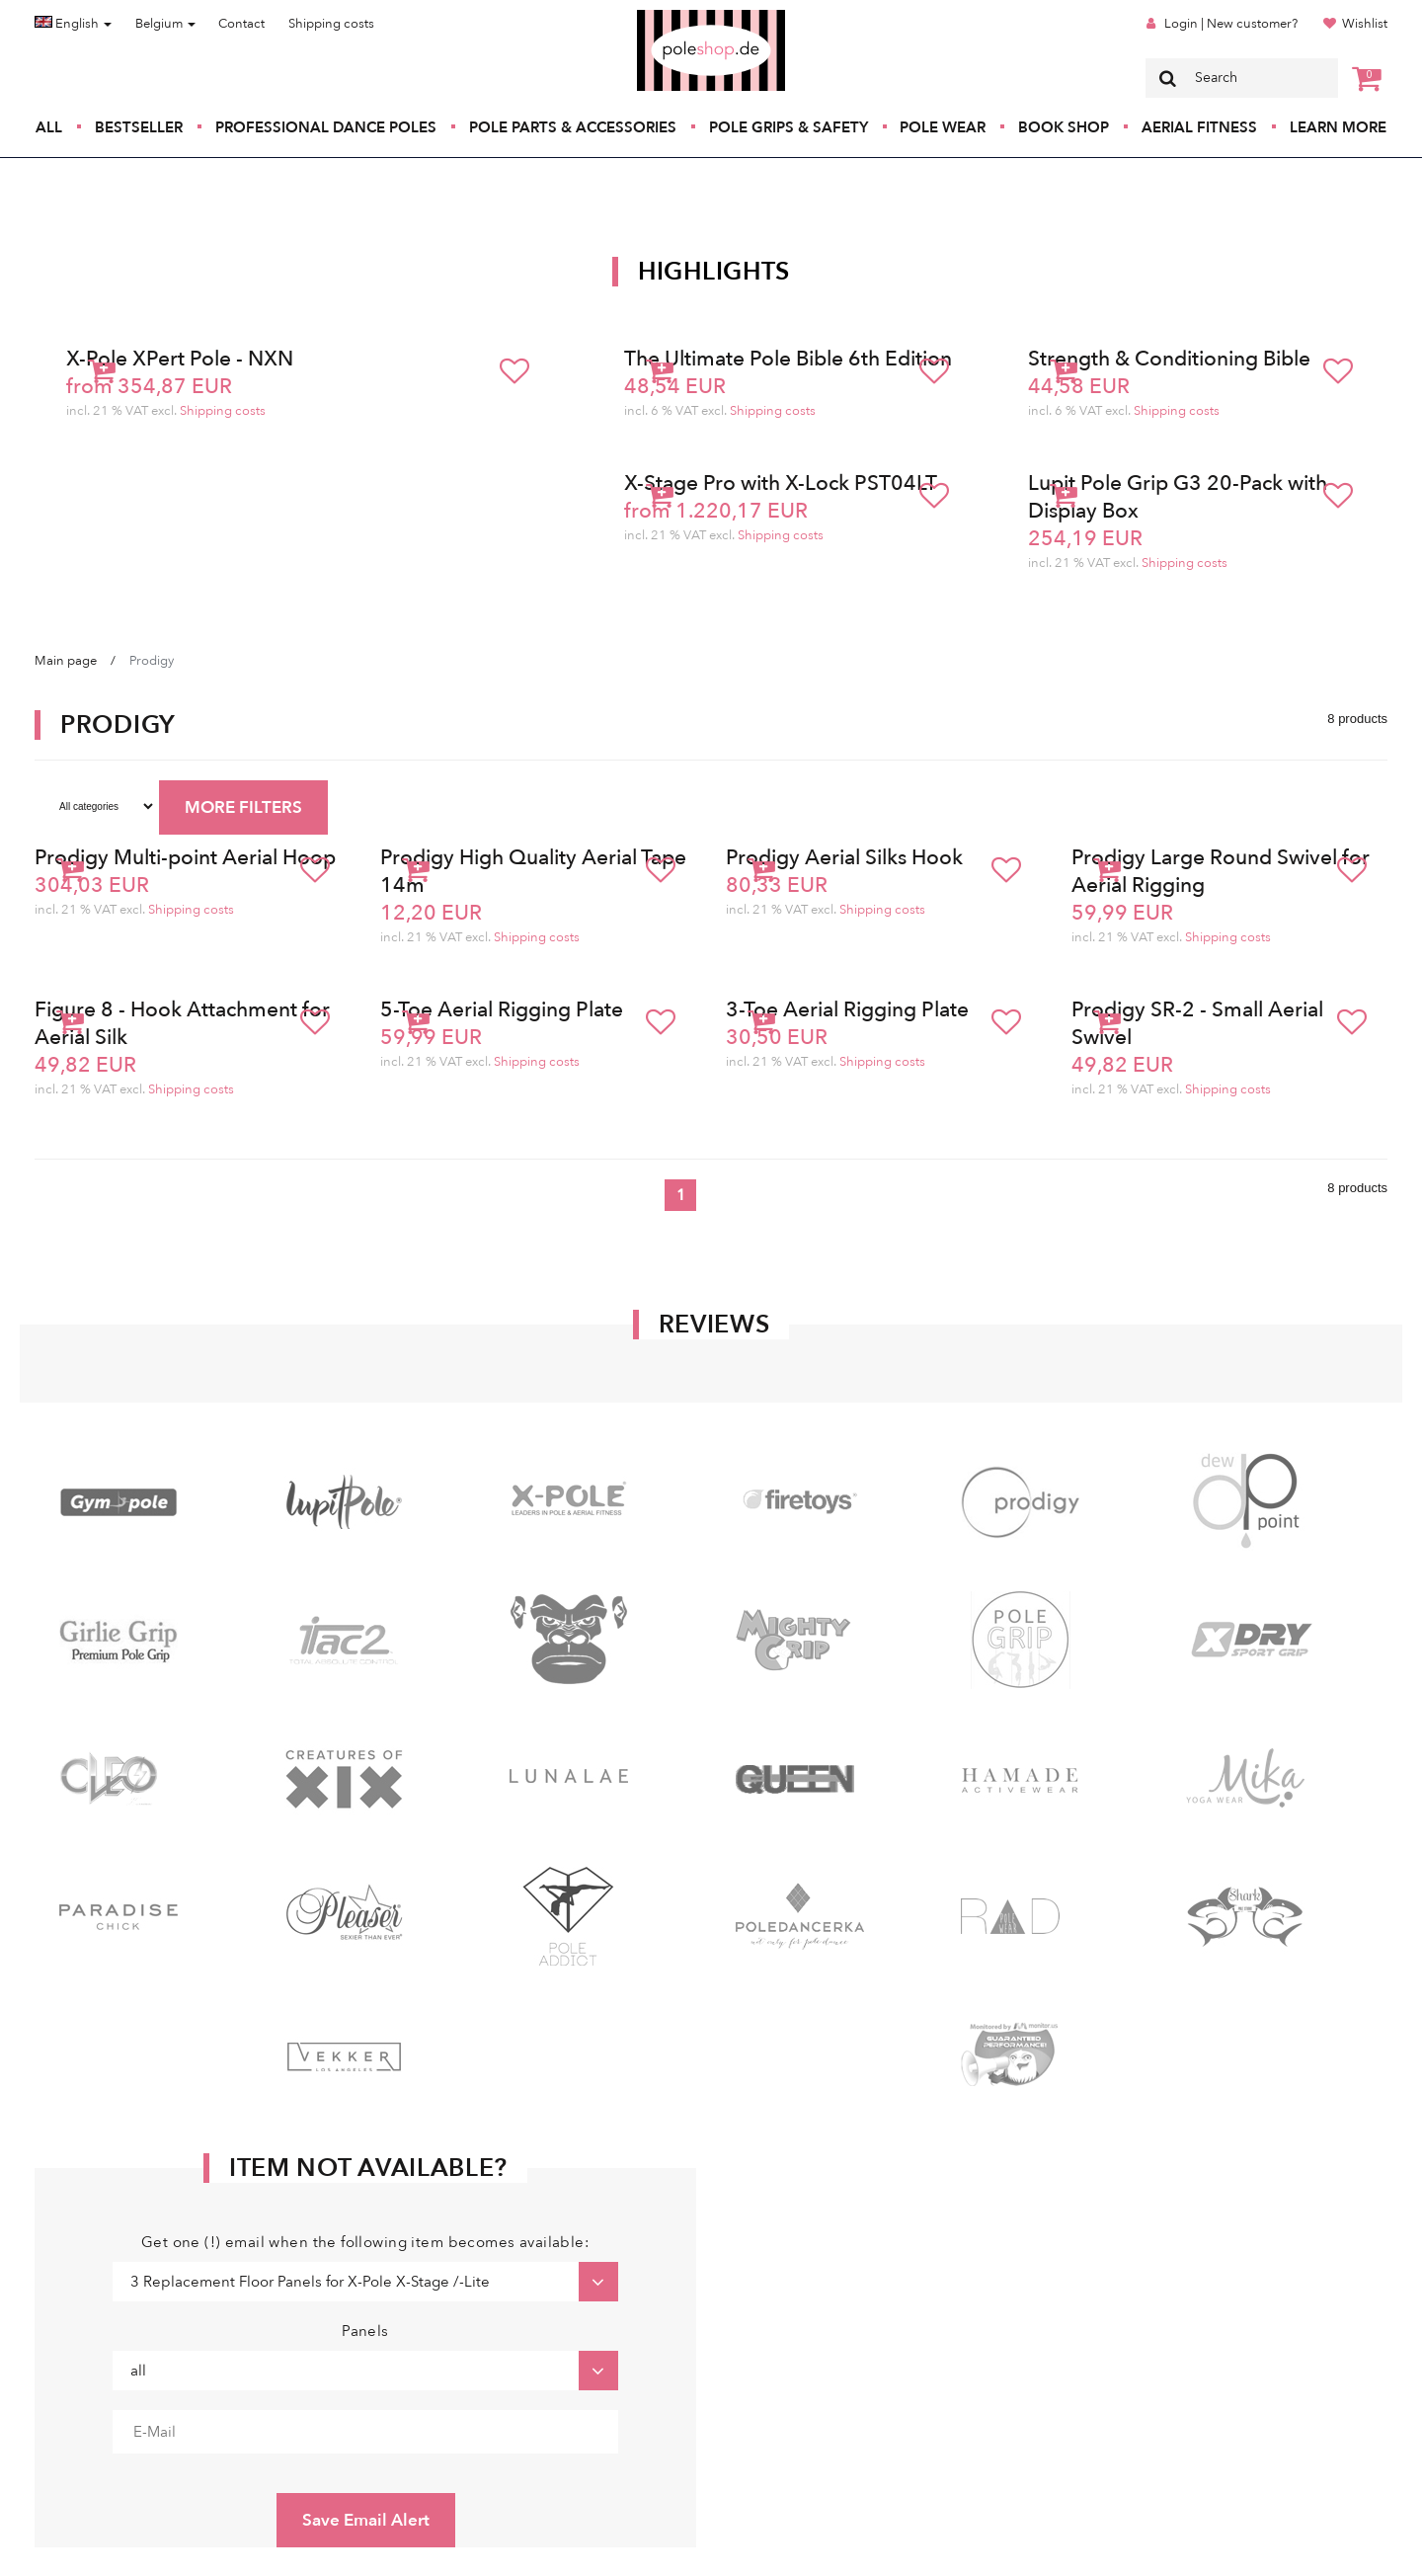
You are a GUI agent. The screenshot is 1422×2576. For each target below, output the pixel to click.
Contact (241, 24)
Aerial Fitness (1199, 127)
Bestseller (139, 127)
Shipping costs (331, 24)
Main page (66, 661)
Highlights (714, 271)
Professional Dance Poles (325, 127)
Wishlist (1364, 24)
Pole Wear (943, 127)
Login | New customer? (1231, 24)
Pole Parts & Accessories (572, 127)
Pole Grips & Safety (788, 127)
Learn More (1338, 127)
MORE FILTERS (243, 807)
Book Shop (1063, 127)
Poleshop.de (664, 16)
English (73, 24)
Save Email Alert (366, 2520)
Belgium (165, 24)
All (49, 127)
